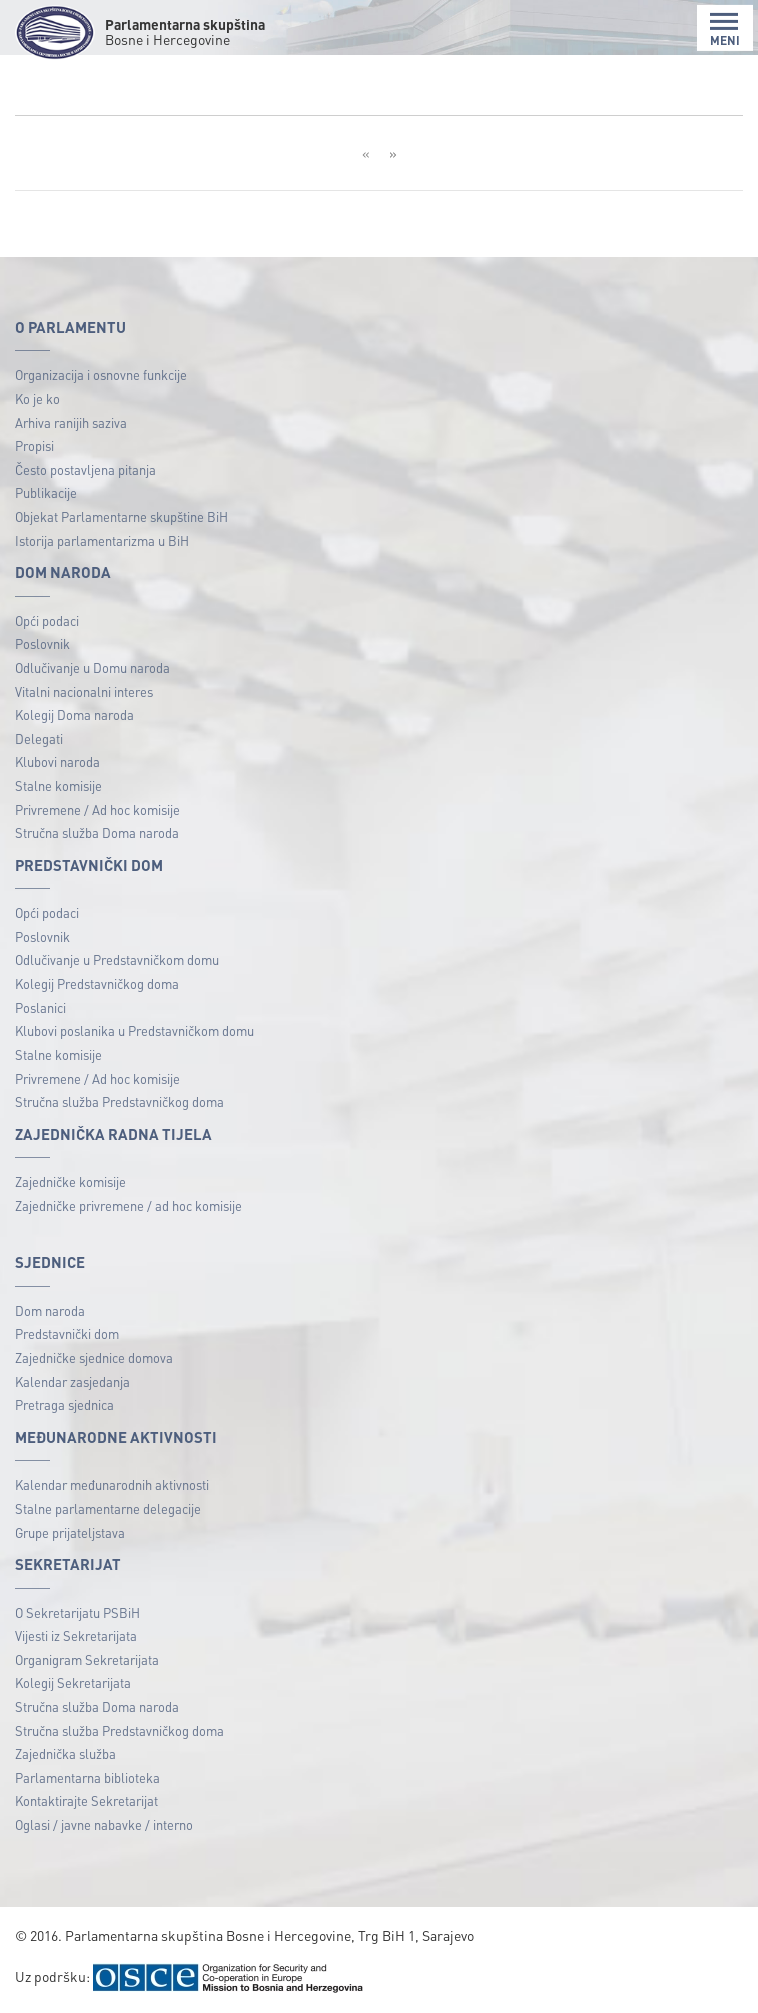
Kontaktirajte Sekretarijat (86, 1800)
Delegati (39, 738)
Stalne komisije (58, 785)
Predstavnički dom (67, 1333)
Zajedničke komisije (70, 1181)
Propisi (34, 445)
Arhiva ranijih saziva (71, 422)
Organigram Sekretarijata (87, 1659)
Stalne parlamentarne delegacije (108, 1508)
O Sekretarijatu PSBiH (77, 1612)
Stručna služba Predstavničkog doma (119, 1101)
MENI (725, 29)
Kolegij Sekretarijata (73, 1682)
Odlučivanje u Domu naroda (92, 667)
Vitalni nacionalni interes (84, 691)
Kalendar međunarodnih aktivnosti (112, 1484)
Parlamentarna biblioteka (87, 1777)
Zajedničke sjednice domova (94, 1357)
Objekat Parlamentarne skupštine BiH (121, 516)
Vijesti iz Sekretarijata (76, 1635)
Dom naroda (50, 1310)
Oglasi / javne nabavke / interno (104, 1824)
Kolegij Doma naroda (74, 714)
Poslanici (40, 1007)
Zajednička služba (65, 1753)
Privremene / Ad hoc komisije (97, 809)
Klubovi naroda (57, 761)
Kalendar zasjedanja (72, 1381)
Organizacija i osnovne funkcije (101, 374)
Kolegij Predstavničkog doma (97, 983)
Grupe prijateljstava (70, 1532)
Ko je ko (37, 398)
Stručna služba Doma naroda (97, 832)
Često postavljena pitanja (85, 469)
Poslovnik (42, 643)
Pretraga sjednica (64, 1404)
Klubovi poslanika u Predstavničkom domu (134, 1030)
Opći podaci (47, 620)
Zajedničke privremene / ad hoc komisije (128, 1205)
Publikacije (46, 492)
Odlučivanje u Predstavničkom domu (117, 959)
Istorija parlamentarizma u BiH (102, 540)
